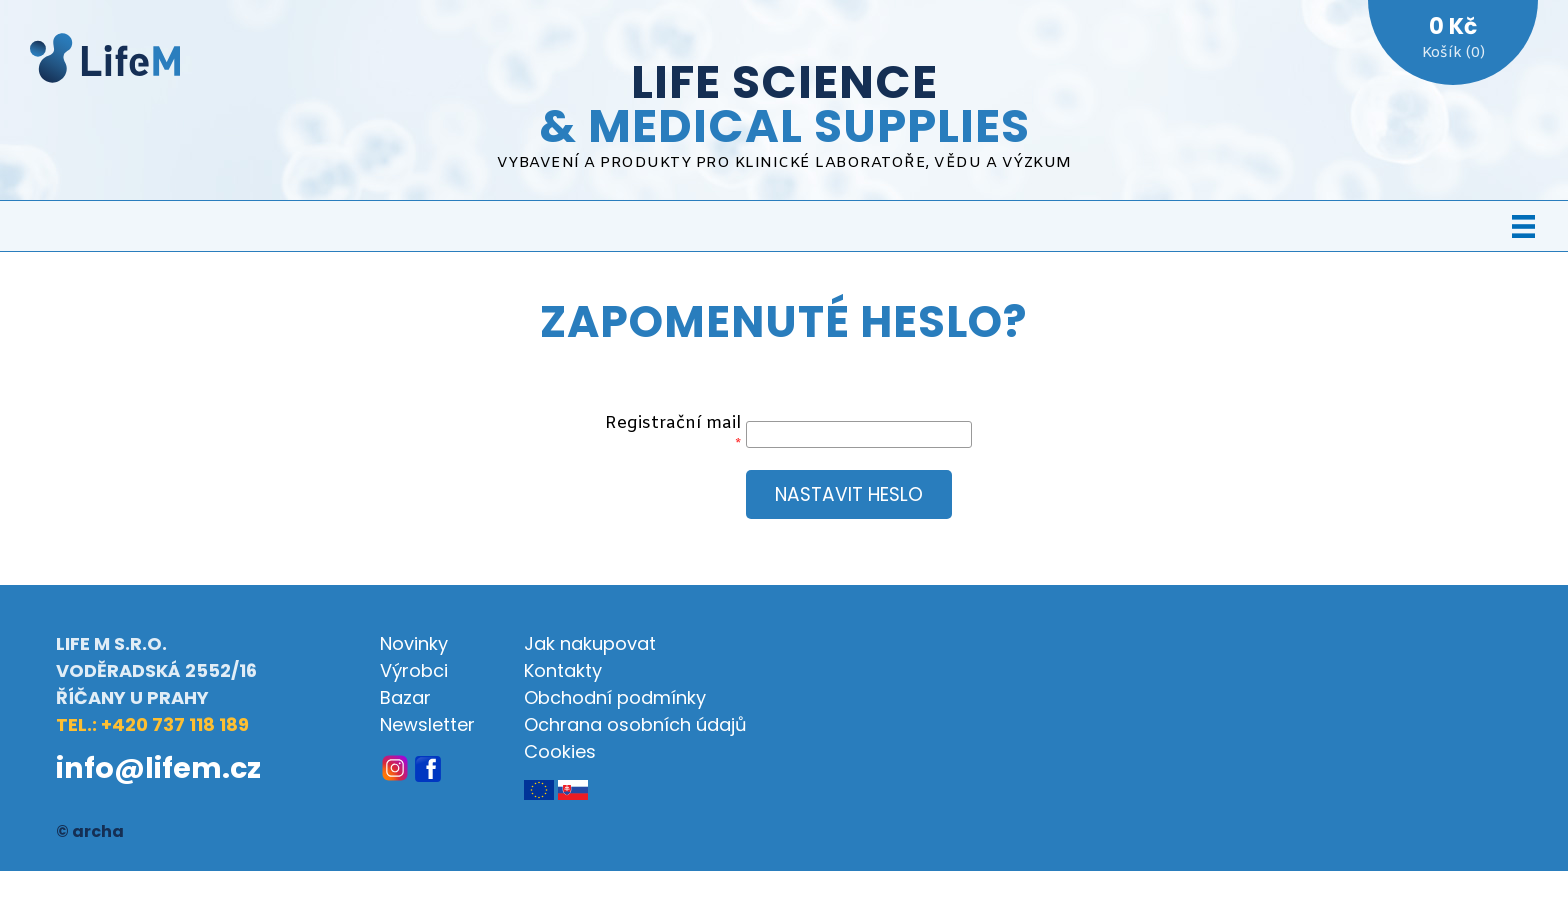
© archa (90, 831)
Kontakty (563, 670)
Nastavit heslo (849, 494)
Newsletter (427, 724)
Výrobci (414, 670)
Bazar (405, 697)
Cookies (560, 751)
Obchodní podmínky (615, 697)
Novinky (414, 643)
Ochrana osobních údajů (635, 724)
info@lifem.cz (158, 768)
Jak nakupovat (590, 643)
